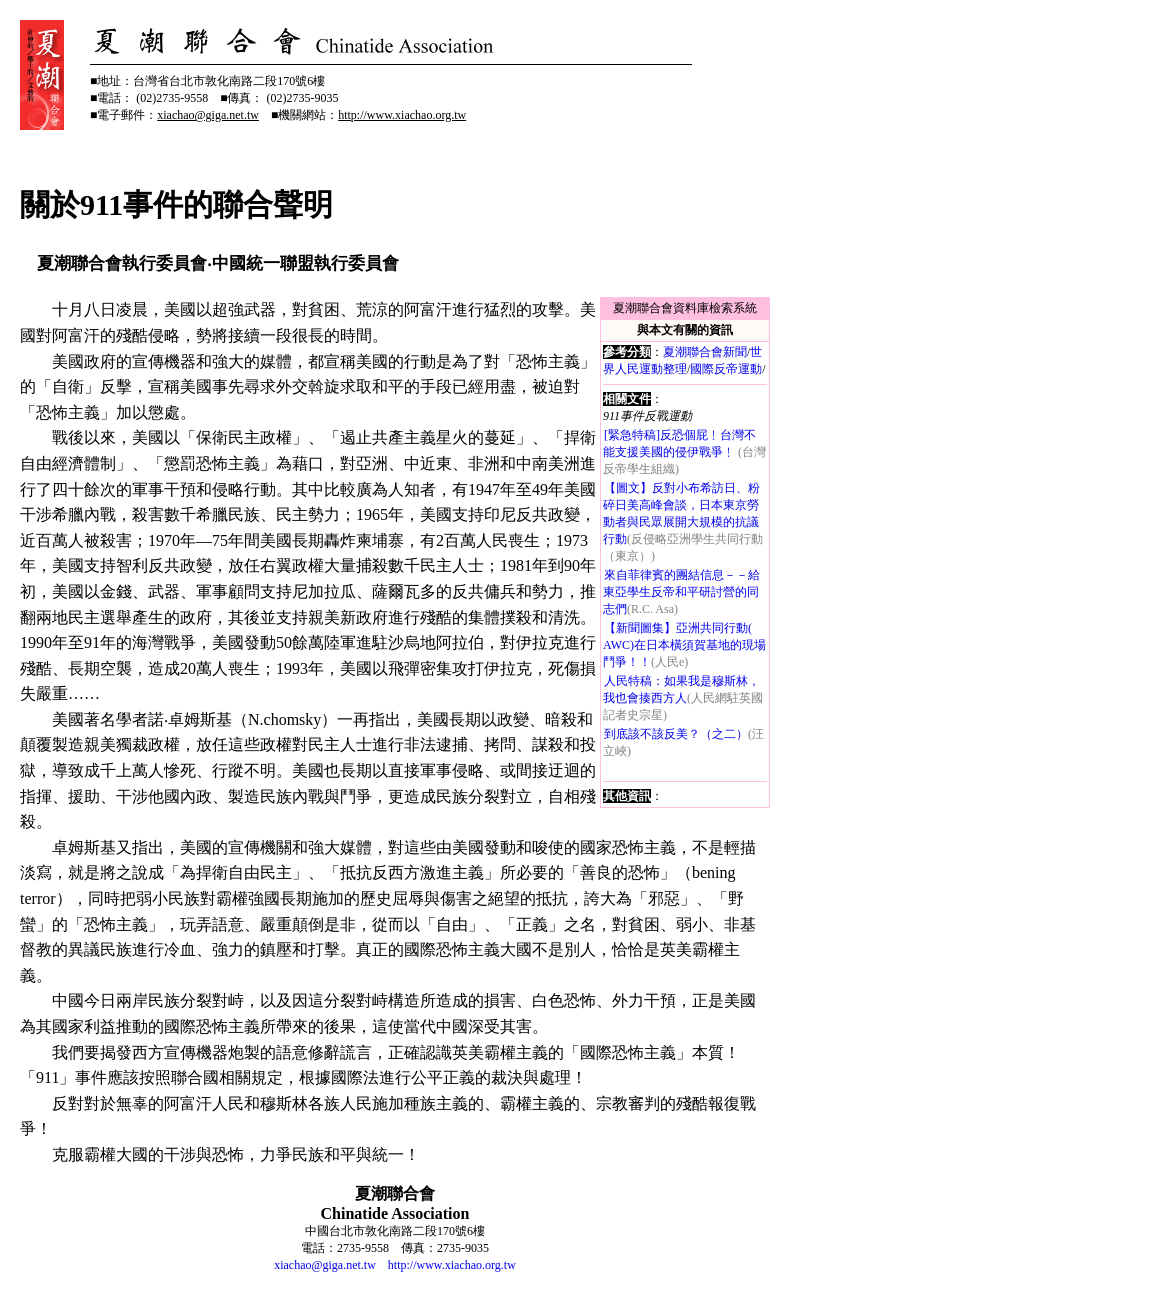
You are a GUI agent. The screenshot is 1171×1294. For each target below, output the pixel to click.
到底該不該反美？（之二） (676, 734)
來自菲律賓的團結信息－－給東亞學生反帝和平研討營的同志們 (681, 592)
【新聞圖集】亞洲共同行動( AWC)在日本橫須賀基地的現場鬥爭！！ (684, 645)
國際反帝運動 (726, 369)
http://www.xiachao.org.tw (452, 1265)
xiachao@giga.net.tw (325, 1265)
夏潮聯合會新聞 (705, 352)
